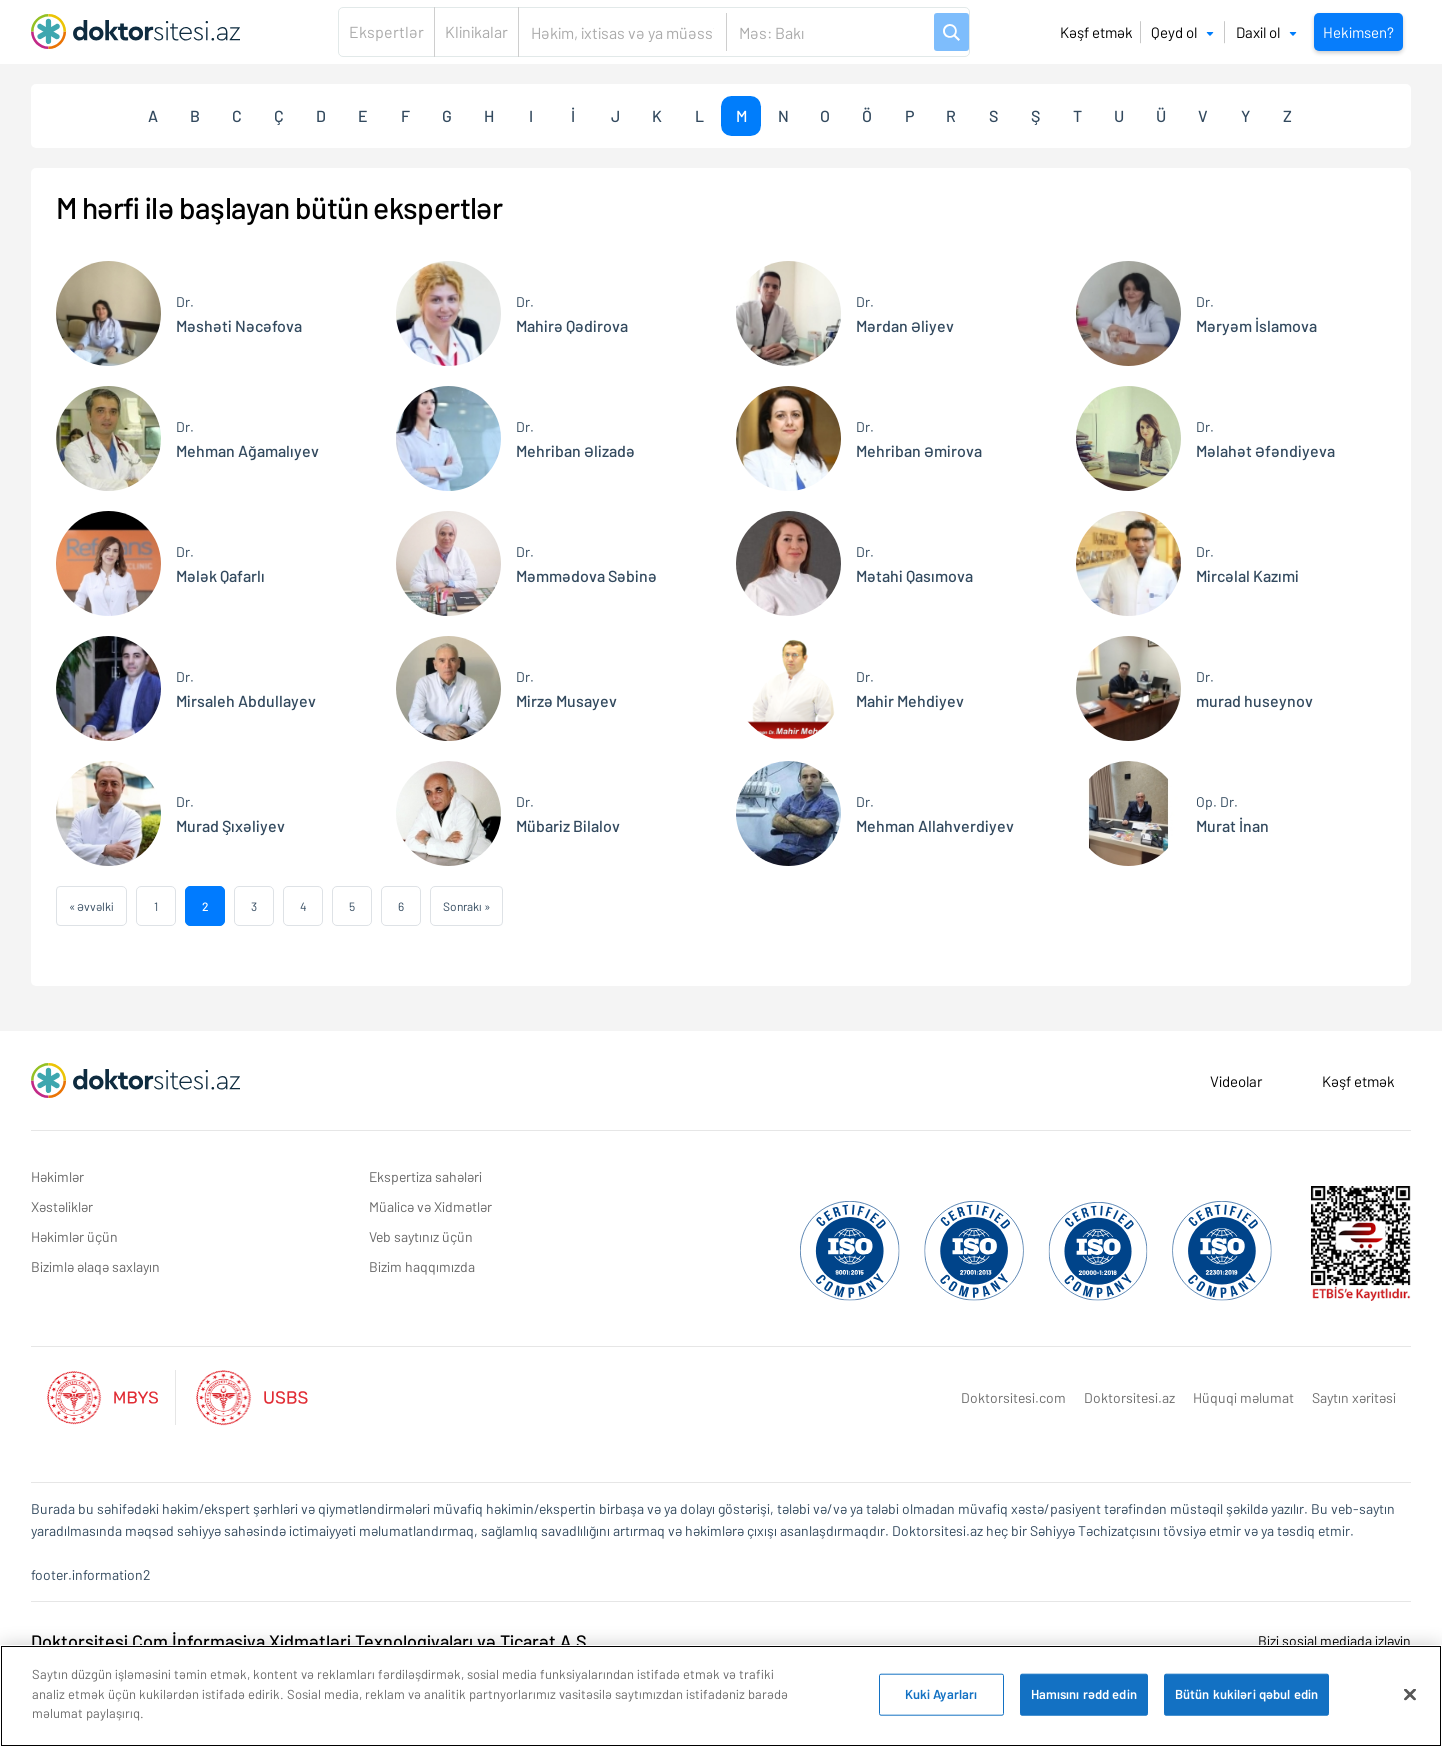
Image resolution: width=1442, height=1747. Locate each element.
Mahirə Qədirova (572, 312)
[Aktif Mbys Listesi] (112, 1394)
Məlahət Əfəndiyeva (1265, 437)
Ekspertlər (386, 31)
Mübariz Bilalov (568, 812)
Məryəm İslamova (1256, 312)
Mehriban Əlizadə (575, 437)
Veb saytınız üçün (421, 1236)
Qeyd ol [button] (1182, 32)
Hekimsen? (1358, 32)
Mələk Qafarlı (220, 562)
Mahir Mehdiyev (910, 687)
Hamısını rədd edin (1084, 1696)
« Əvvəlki (91, 906)
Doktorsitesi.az (1129, 1397)
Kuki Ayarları (941, 1696)
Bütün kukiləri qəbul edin (1246, 1696)
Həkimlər (57, 1176)
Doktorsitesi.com (1013, 1397)
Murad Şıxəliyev (230, 812)
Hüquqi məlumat (1243, 1397)
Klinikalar (476, 31)
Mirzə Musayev (566, 687)
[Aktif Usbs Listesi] (252, 1394)
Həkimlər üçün (74, 1236)
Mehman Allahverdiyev (935, 812)
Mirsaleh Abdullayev (246, 687)
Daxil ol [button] (1266, 32)
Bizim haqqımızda (422, 1266)
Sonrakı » (466, 906)
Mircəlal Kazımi (1247, 562)
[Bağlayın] (1410, 1696)
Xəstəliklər (62, 1206)
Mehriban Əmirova (919, 437)
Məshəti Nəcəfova (239, 312)
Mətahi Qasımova (914, 562)
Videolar (1236, 1081)
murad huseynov (1254, 687)
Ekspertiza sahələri (425, 1176)
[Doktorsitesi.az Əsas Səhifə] (135, 1081)
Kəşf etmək (1096, 32)
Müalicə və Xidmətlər (430, 1206)
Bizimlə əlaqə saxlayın (95, 1266)
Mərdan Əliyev (905, 312)
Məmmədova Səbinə (586, 562)
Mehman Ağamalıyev (247, 437)
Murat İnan (1232, 812)
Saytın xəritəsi (1354, 1397)
